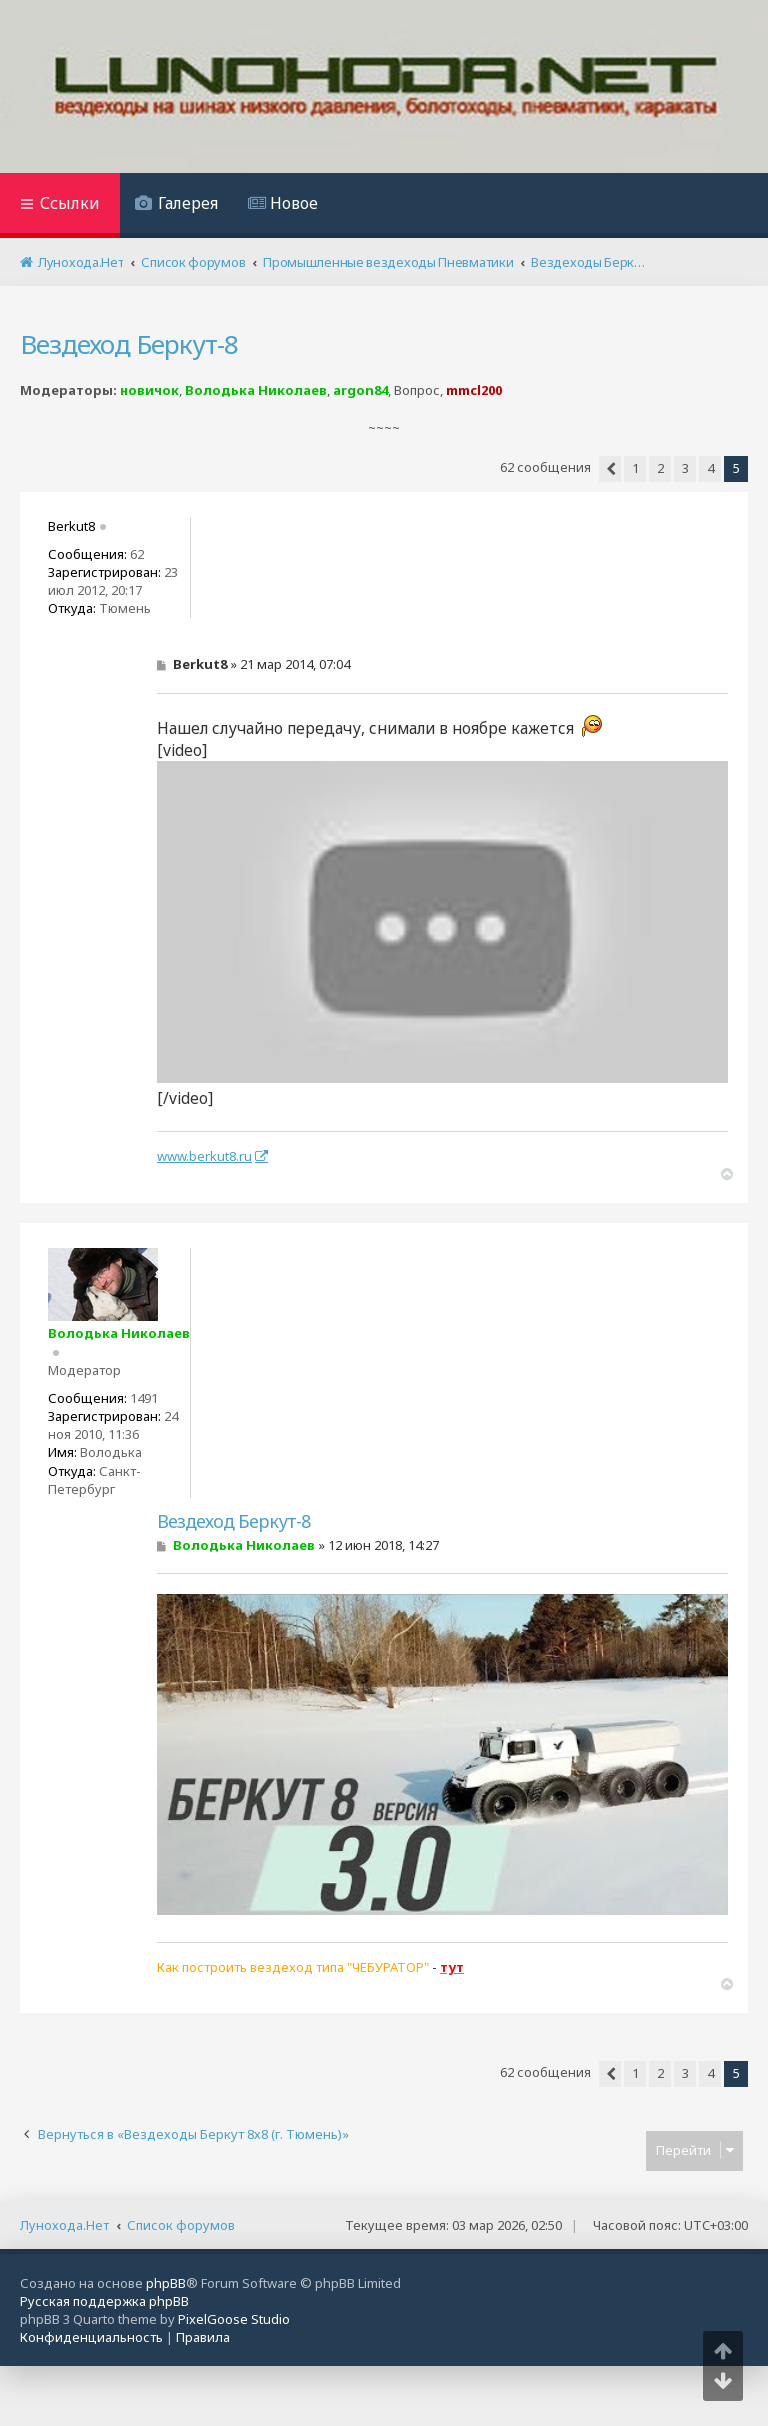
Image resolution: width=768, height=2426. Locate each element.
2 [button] (660, 468)
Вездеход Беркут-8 (129, 344)
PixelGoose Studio (234, 2319)
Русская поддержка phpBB (104, 2301)
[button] (610, 469)
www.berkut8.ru (204, 1156)
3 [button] (685, 468)
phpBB (166, 2283)
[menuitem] (176, 205)
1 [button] (635, 468)
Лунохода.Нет (64, 2225)
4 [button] (710, 468)
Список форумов (181, 2225)
